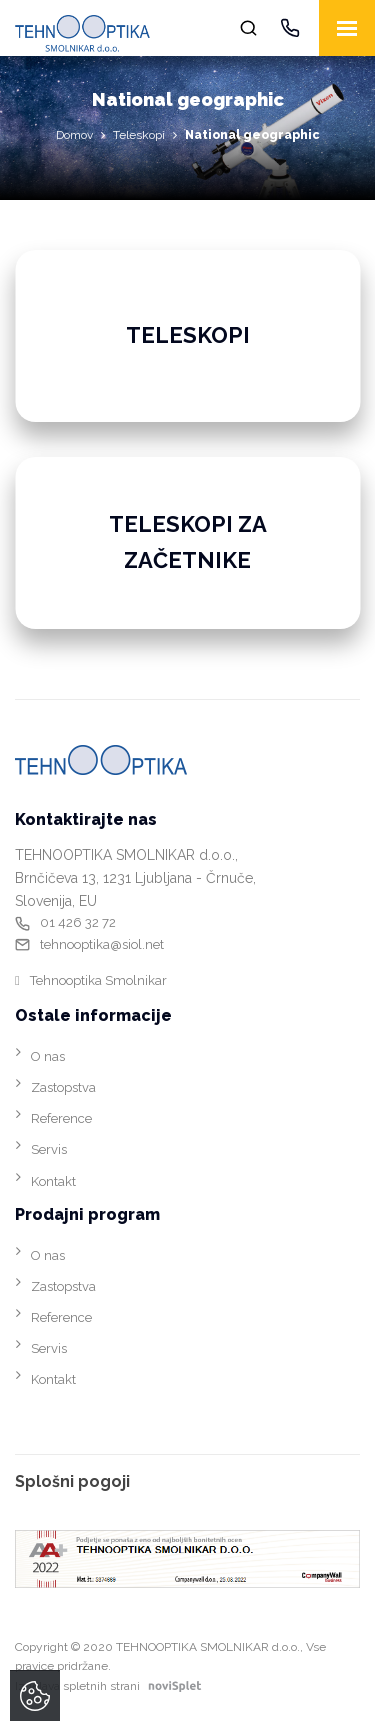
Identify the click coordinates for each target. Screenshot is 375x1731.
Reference (61, 1118)
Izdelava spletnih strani (112, 1686)
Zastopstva (63, 1087)
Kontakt (53, 1181)
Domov (74, 135)
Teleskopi (139, 135)
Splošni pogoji (72, 1481)
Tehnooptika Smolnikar (98, 980)
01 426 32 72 (78, 922)
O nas (48, 1056)
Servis (49, 1149)
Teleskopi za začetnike (188, 542)
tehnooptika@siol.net (102, 944)
